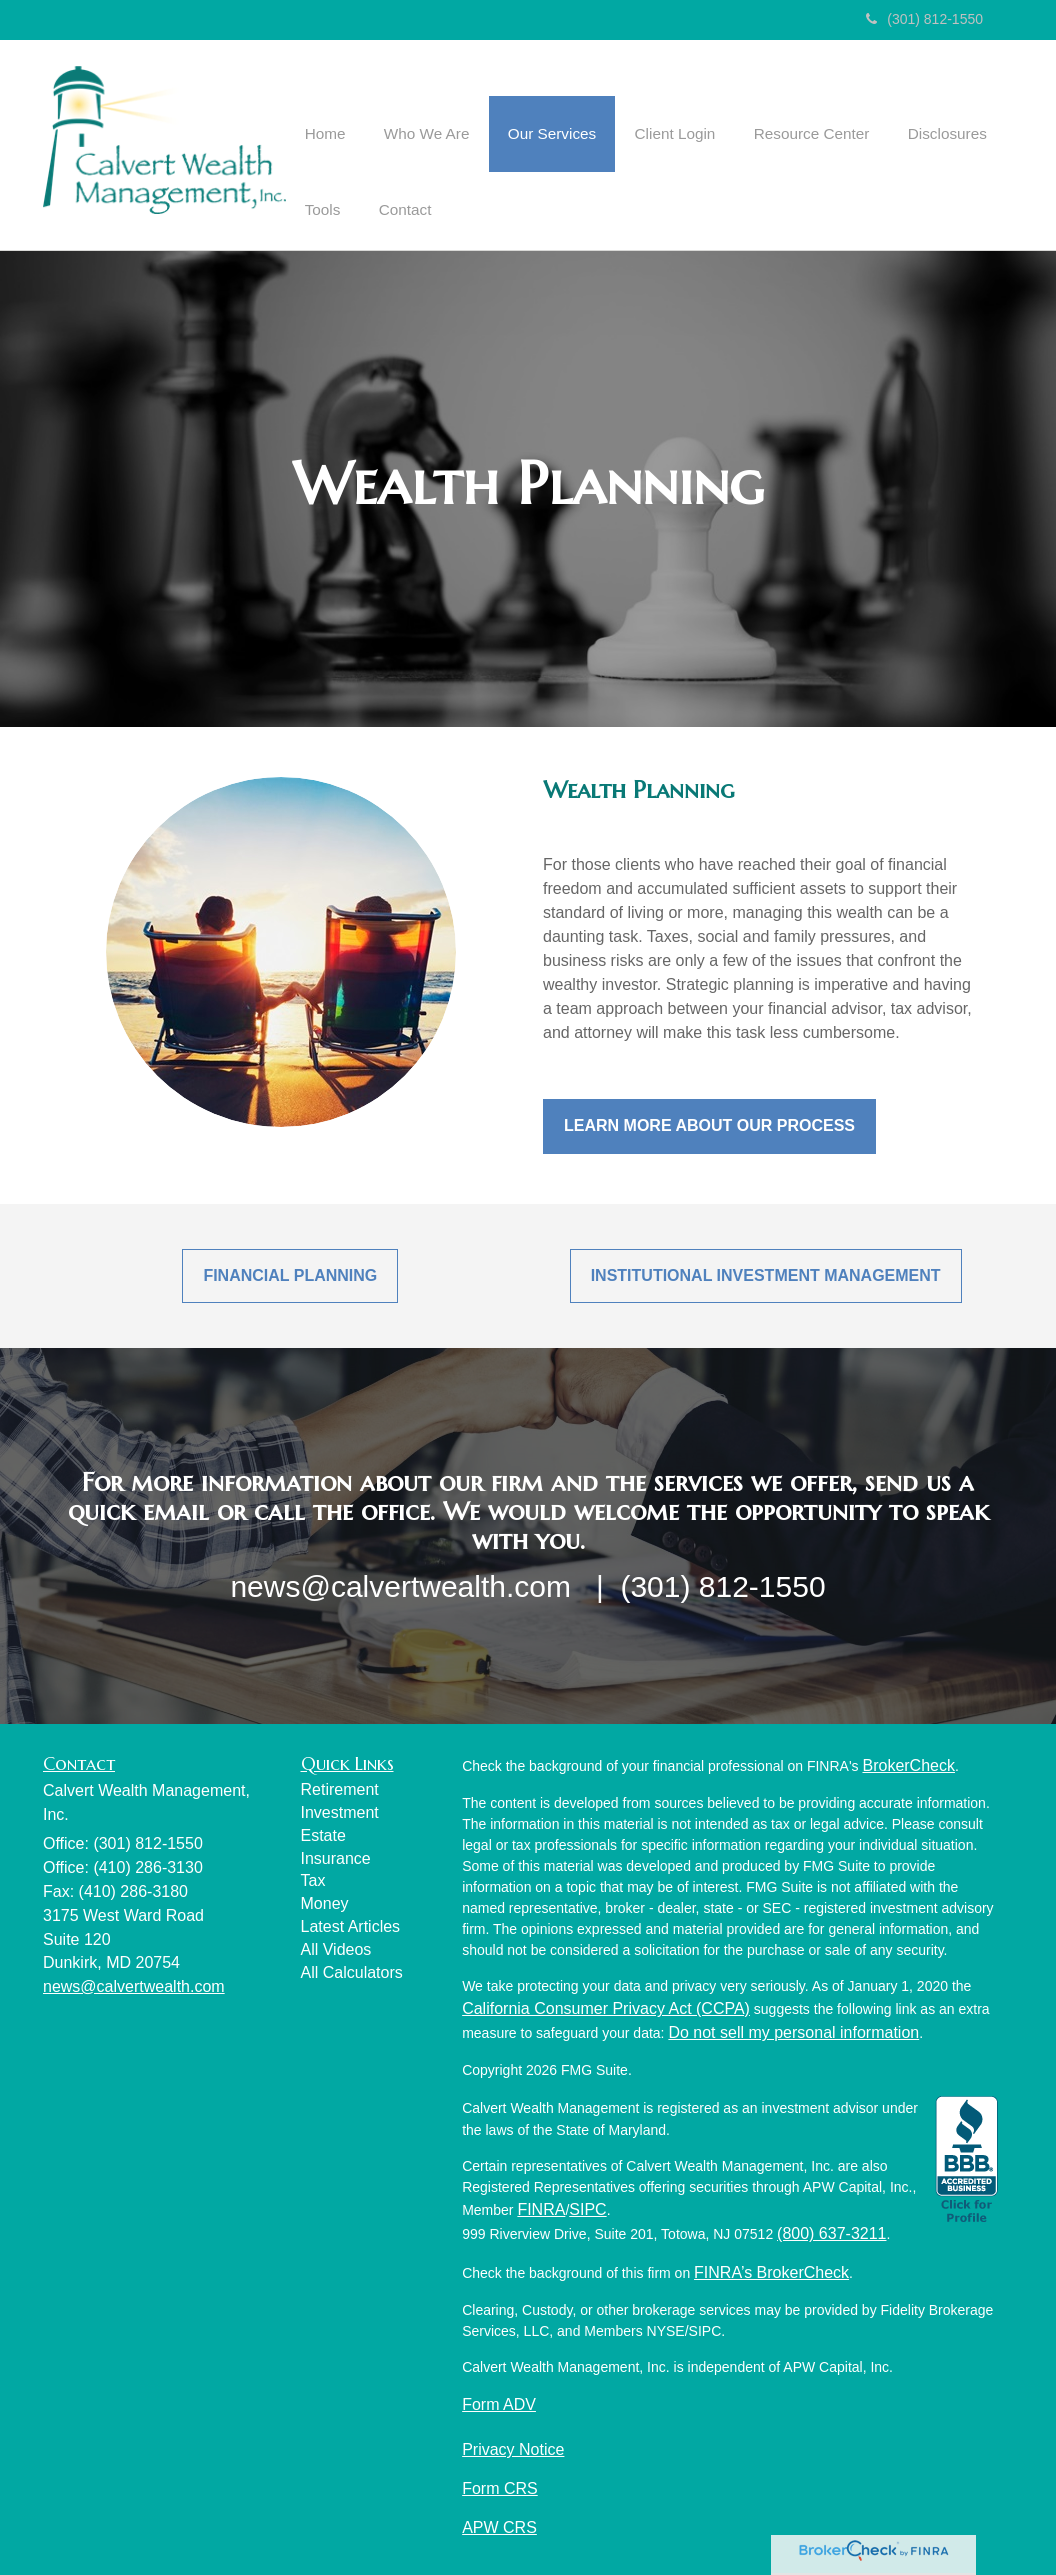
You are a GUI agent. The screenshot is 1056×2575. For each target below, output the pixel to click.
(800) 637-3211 (831, 2230)
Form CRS (500, 2485)
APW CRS (499, 2524)
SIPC (587, 2206)
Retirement (340, 1786)
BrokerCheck (908, 1762)
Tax (313, 1877)
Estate (323, 1832)
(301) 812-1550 (924, 19)
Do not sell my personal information (793, 2029)
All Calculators (352, 1969)
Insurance (336, 1855)
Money (325, 1900)
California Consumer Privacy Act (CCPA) (606, 2005)
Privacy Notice (513, 2446)
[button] (418, 109)
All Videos (336, 1946)
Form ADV (499, 2401)
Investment (340, 1809)
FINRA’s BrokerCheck (771, 2269)
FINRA (541, 2206)
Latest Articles (351, 1923)
